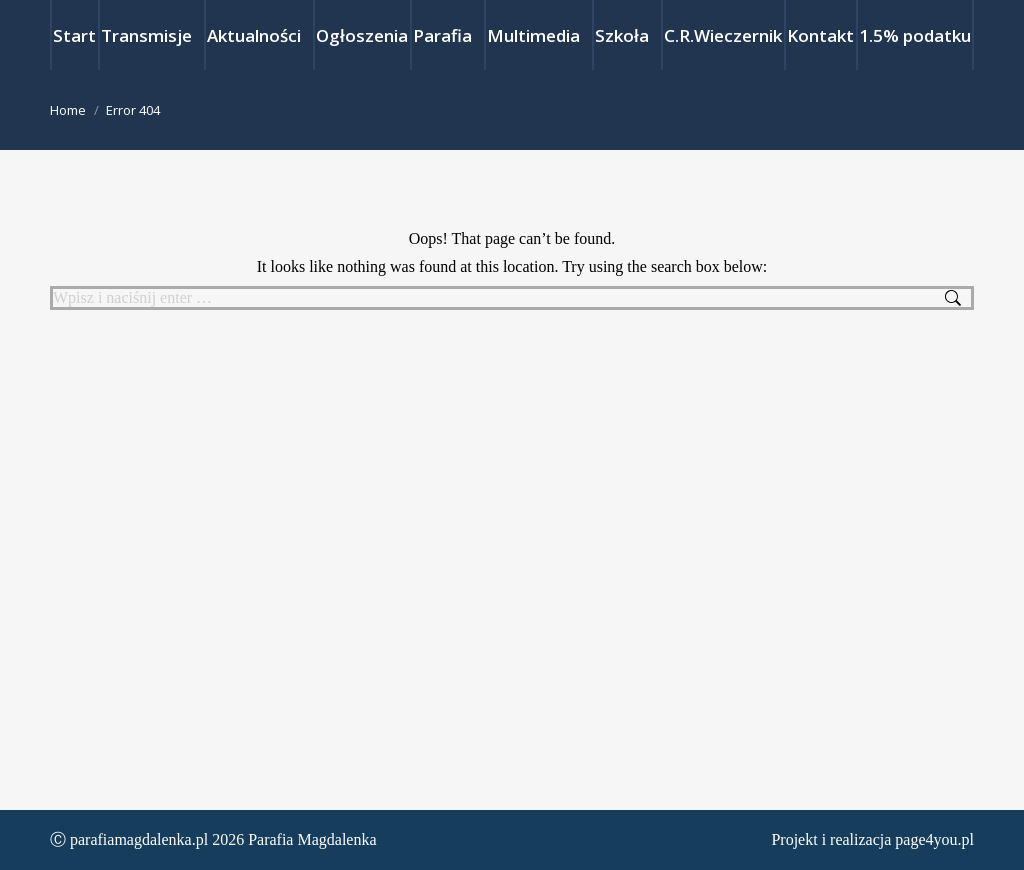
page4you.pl (934, 839)
